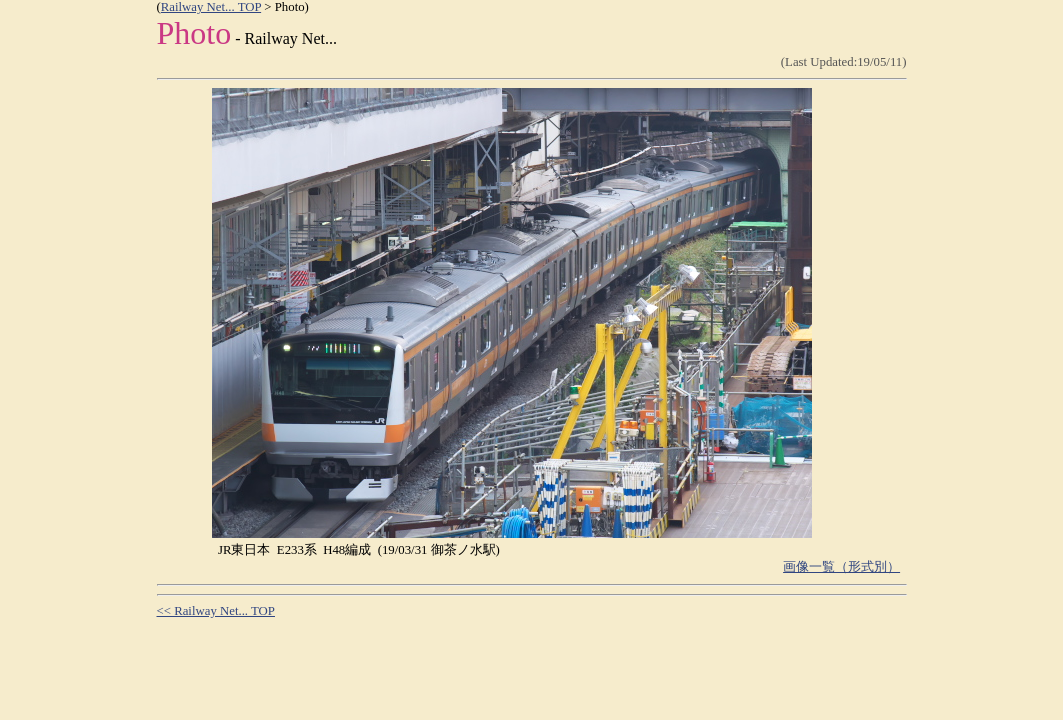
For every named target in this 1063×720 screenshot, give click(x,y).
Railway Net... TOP (211, 7)
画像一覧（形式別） (841, 567)
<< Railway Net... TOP (216, 611)
